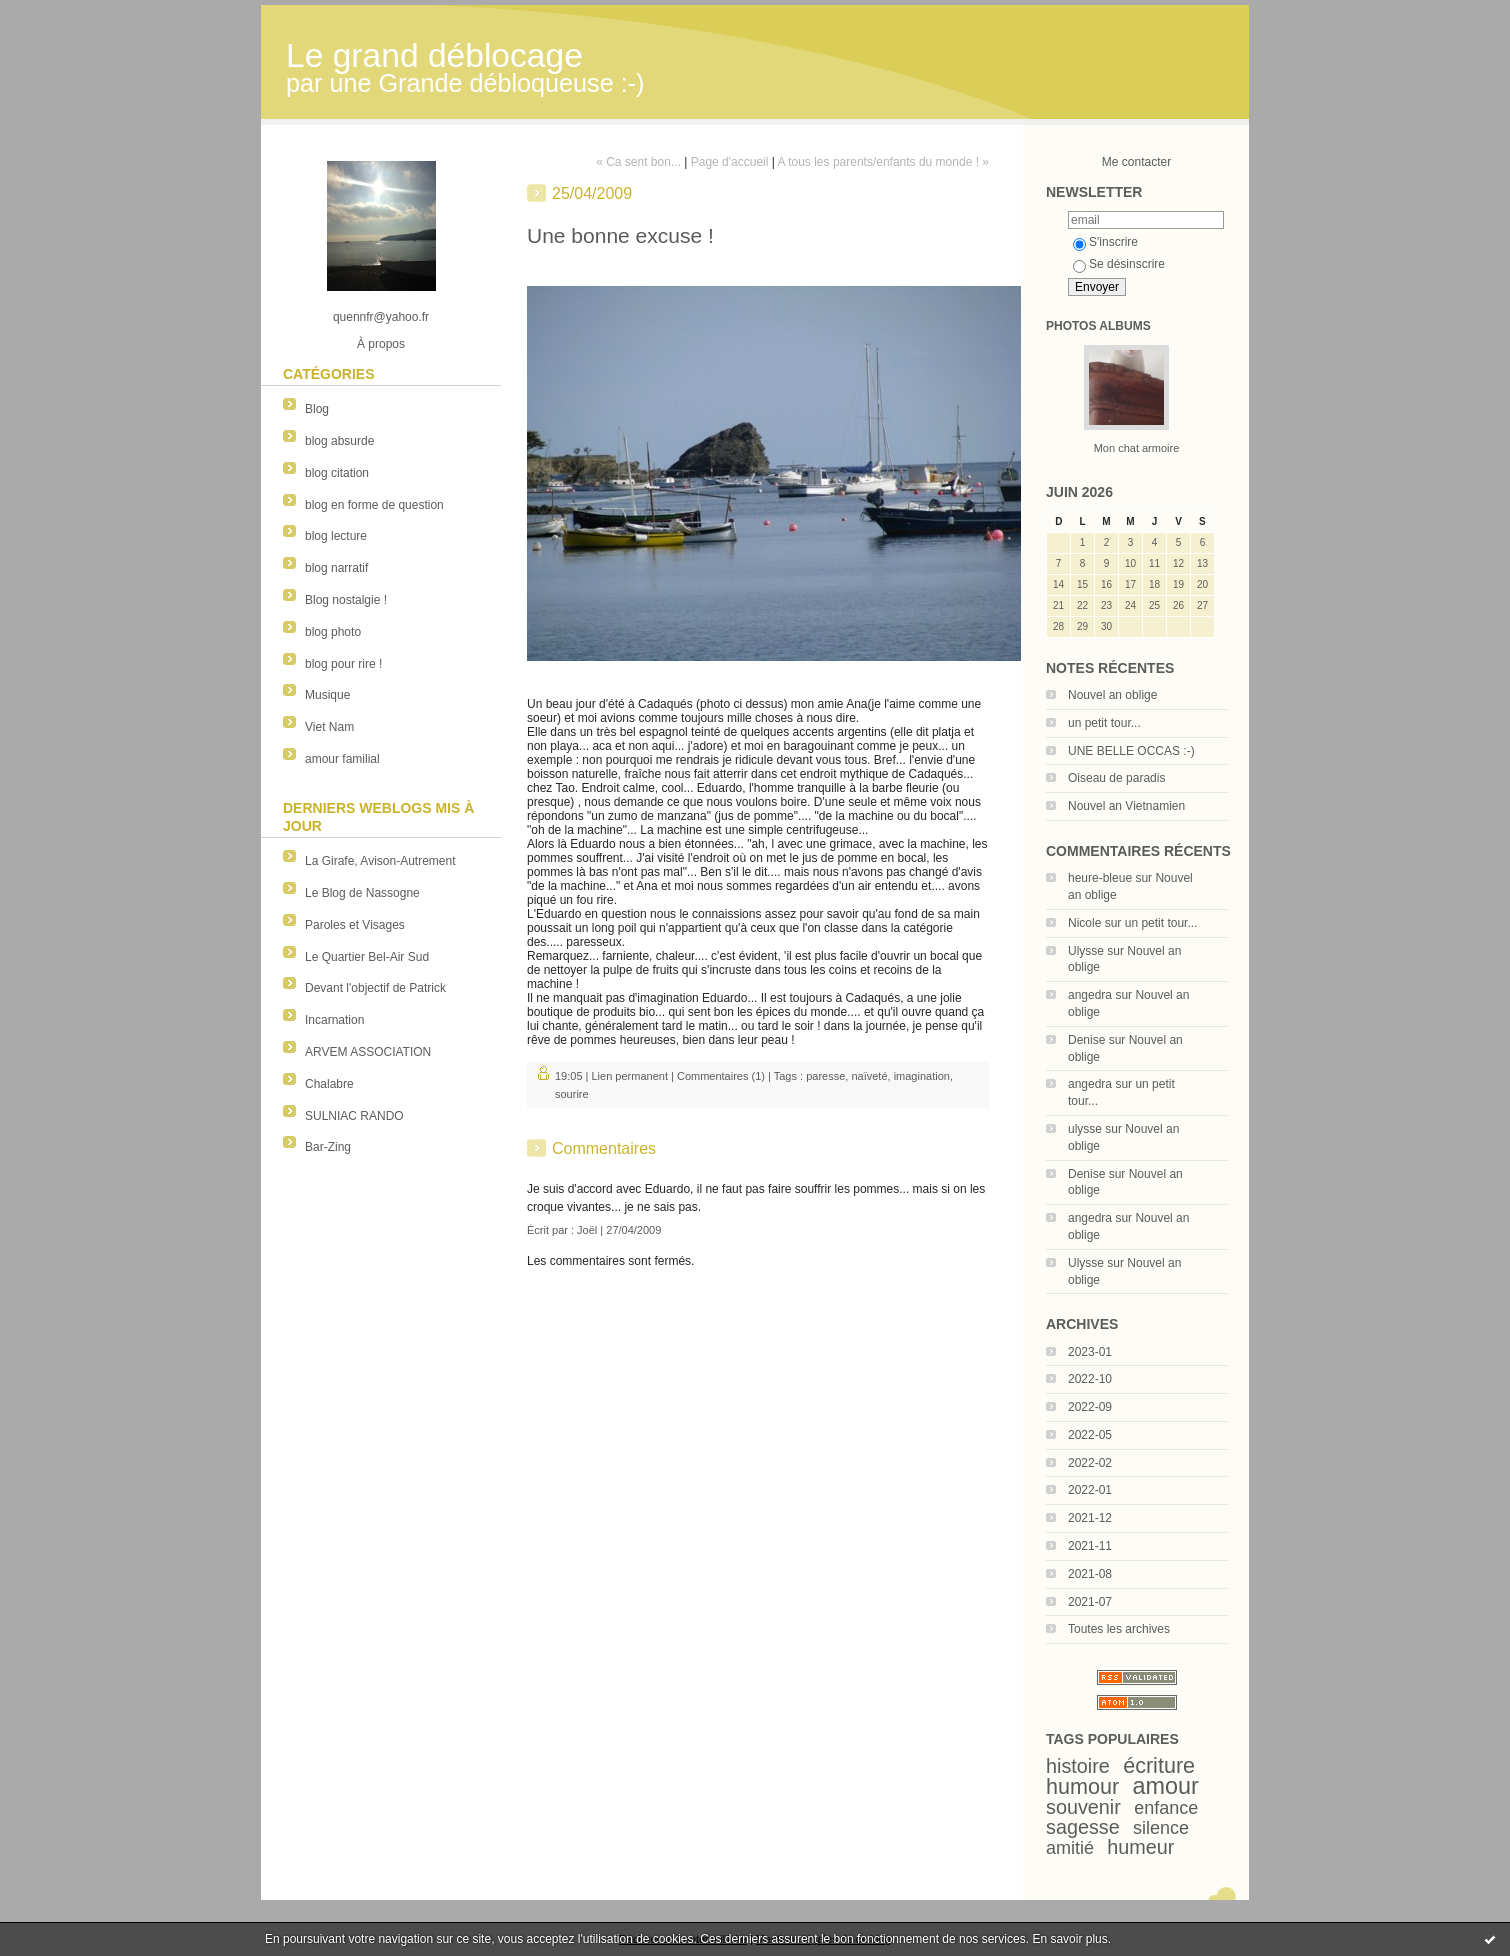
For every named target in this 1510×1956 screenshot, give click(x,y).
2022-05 (1090, 1435)
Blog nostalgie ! (346, 600)
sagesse (1083, 1827)
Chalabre (329, 1084)
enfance (1166, 1808)
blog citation (337, 473)
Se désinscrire (1119, 264)
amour (1166, 1786)
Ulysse (1086, 951)
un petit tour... (1104, 723)
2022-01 (1090, 1490)
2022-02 (1090, 1463)
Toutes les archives (1119, 1629)
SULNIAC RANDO (354, 1116)
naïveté (869, 1076)
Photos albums (1098, 326)
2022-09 (1090, 1407)
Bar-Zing (328, 1147)
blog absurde (339, 441)
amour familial (342, 759)
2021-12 (1090, 1518)
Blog (317, 409)
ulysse (1085, 1129)
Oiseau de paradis (1116, 778)
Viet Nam (329, 727)
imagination (922, 1076)
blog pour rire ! (343, 664)
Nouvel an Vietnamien (1126, 806)
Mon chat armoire (1137, 448)
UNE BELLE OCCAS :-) (1131, 751)
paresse (825, 1076)
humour (1082, 1786)
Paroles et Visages (355, 925)
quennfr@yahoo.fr (381, 317)
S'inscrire (1105, 242)
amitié (1070, 1848)
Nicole (1084, 923)
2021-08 (1090, 1574)
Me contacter (1136, 162)
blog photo (333, 632)
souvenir (1083, 1807)
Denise (1086, 1040)
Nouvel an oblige (1112, 695)
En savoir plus (1069, 1939)
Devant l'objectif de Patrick (375, 988)
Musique (327, 695)
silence (1161, 1828)
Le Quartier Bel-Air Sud (367, 957)
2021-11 (1090, 1546)
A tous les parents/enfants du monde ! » (883, 162)
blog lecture (336, 536)
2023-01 (1090, 1352)
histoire (1078, 1766)
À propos (381, 344)
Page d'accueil (730, 162)
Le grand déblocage (434, 55)
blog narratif (336, 568)
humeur (1140, 1847)
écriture (1159, 1765)
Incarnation (334, 1020)
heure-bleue (1100, 878)
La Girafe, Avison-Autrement (380, 861)
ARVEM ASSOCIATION (368, 1052)
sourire (572, 1094)
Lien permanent (630, 1076)
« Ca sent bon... (638, 162)
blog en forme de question (374, 505)
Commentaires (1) (721, 1076)
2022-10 (1090, 1379)
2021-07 (1090, 1602)
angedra (1090, 995)
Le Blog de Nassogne (362, 893)
